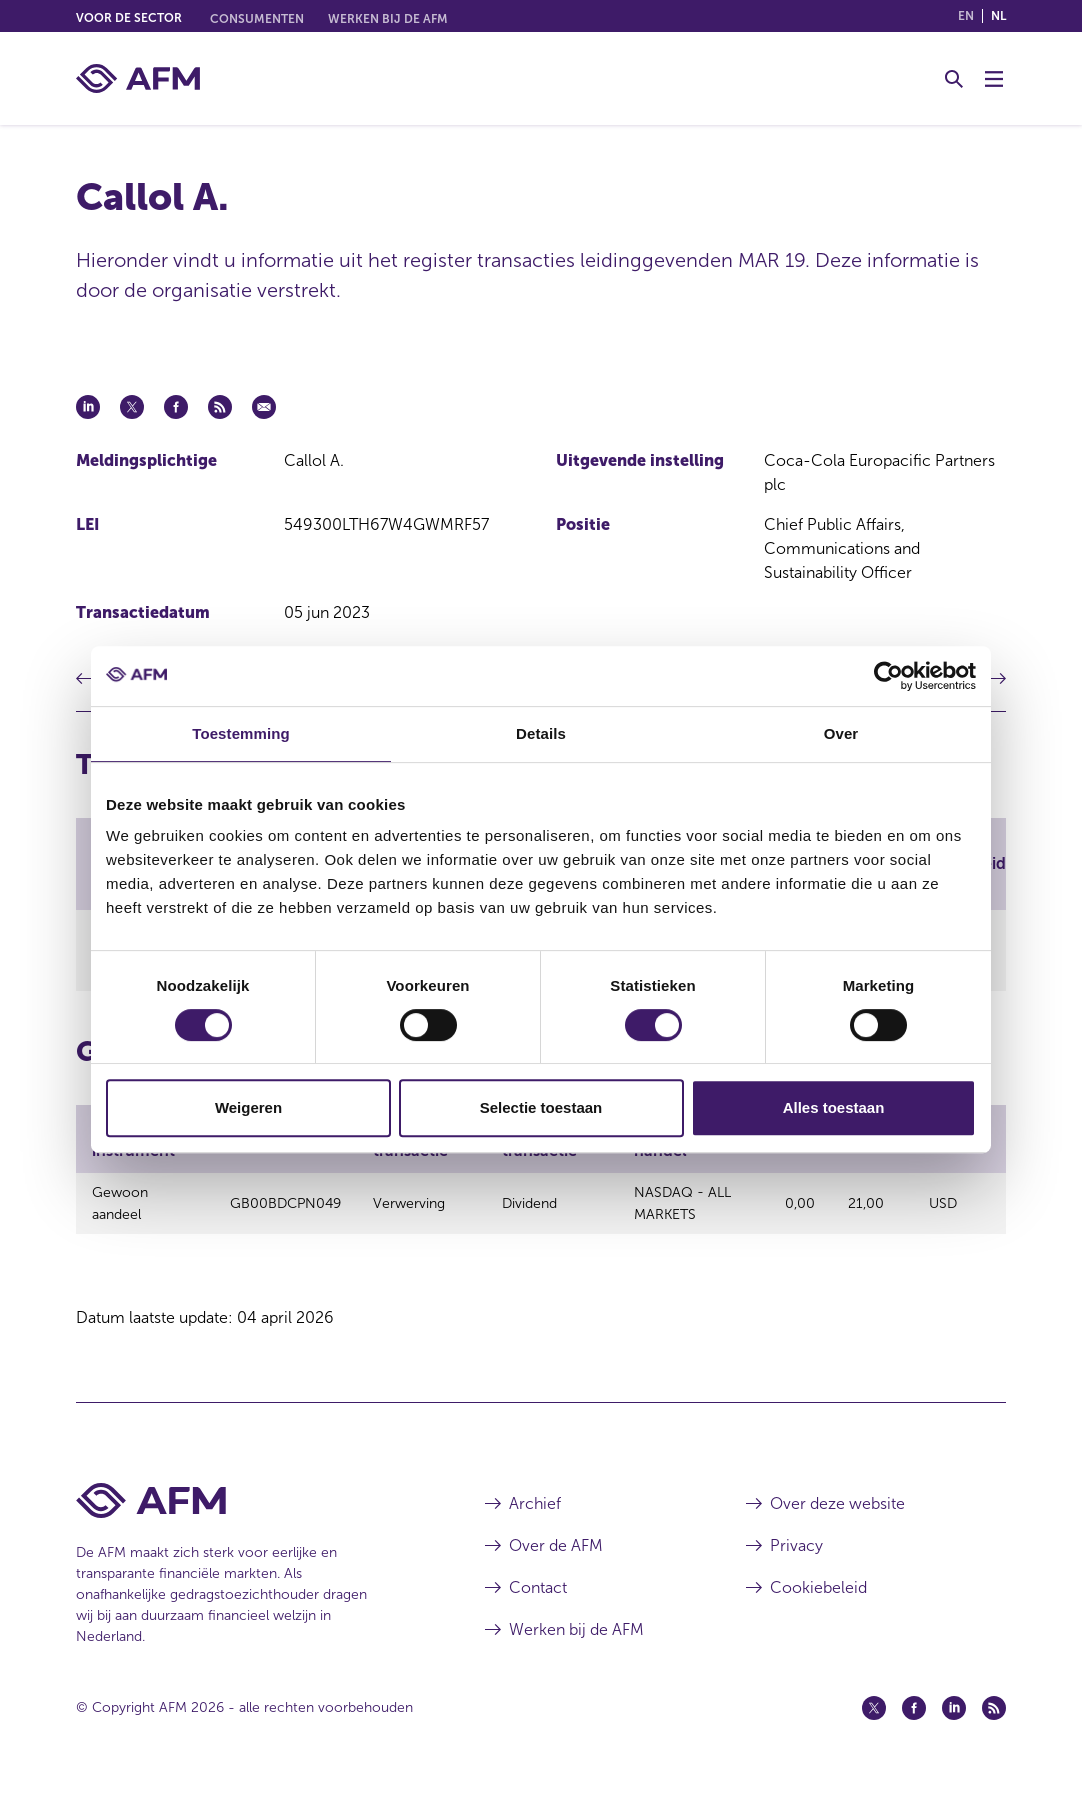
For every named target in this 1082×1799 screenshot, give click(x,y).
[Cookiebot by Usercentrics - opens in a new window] (888, 676)
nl (998, 16)
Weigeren (248, 1107)
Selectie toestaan (541, 1107)
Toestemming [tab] (241, 733)
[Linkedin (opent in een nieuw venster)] (954, 1722)
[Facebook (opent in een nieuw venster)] (914, 1722)
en (966, 16)
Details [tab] (541, 733)
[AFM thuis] (138, 78)
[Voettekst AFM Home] (250, 1514)
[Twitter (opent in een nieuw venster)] (874, 1722)
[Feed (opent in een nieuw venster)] (994, 1722)
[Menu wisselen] (994, 79)
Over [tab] (841, 733)
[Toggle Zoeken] (954, 79)
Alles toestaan (834, 1107)
